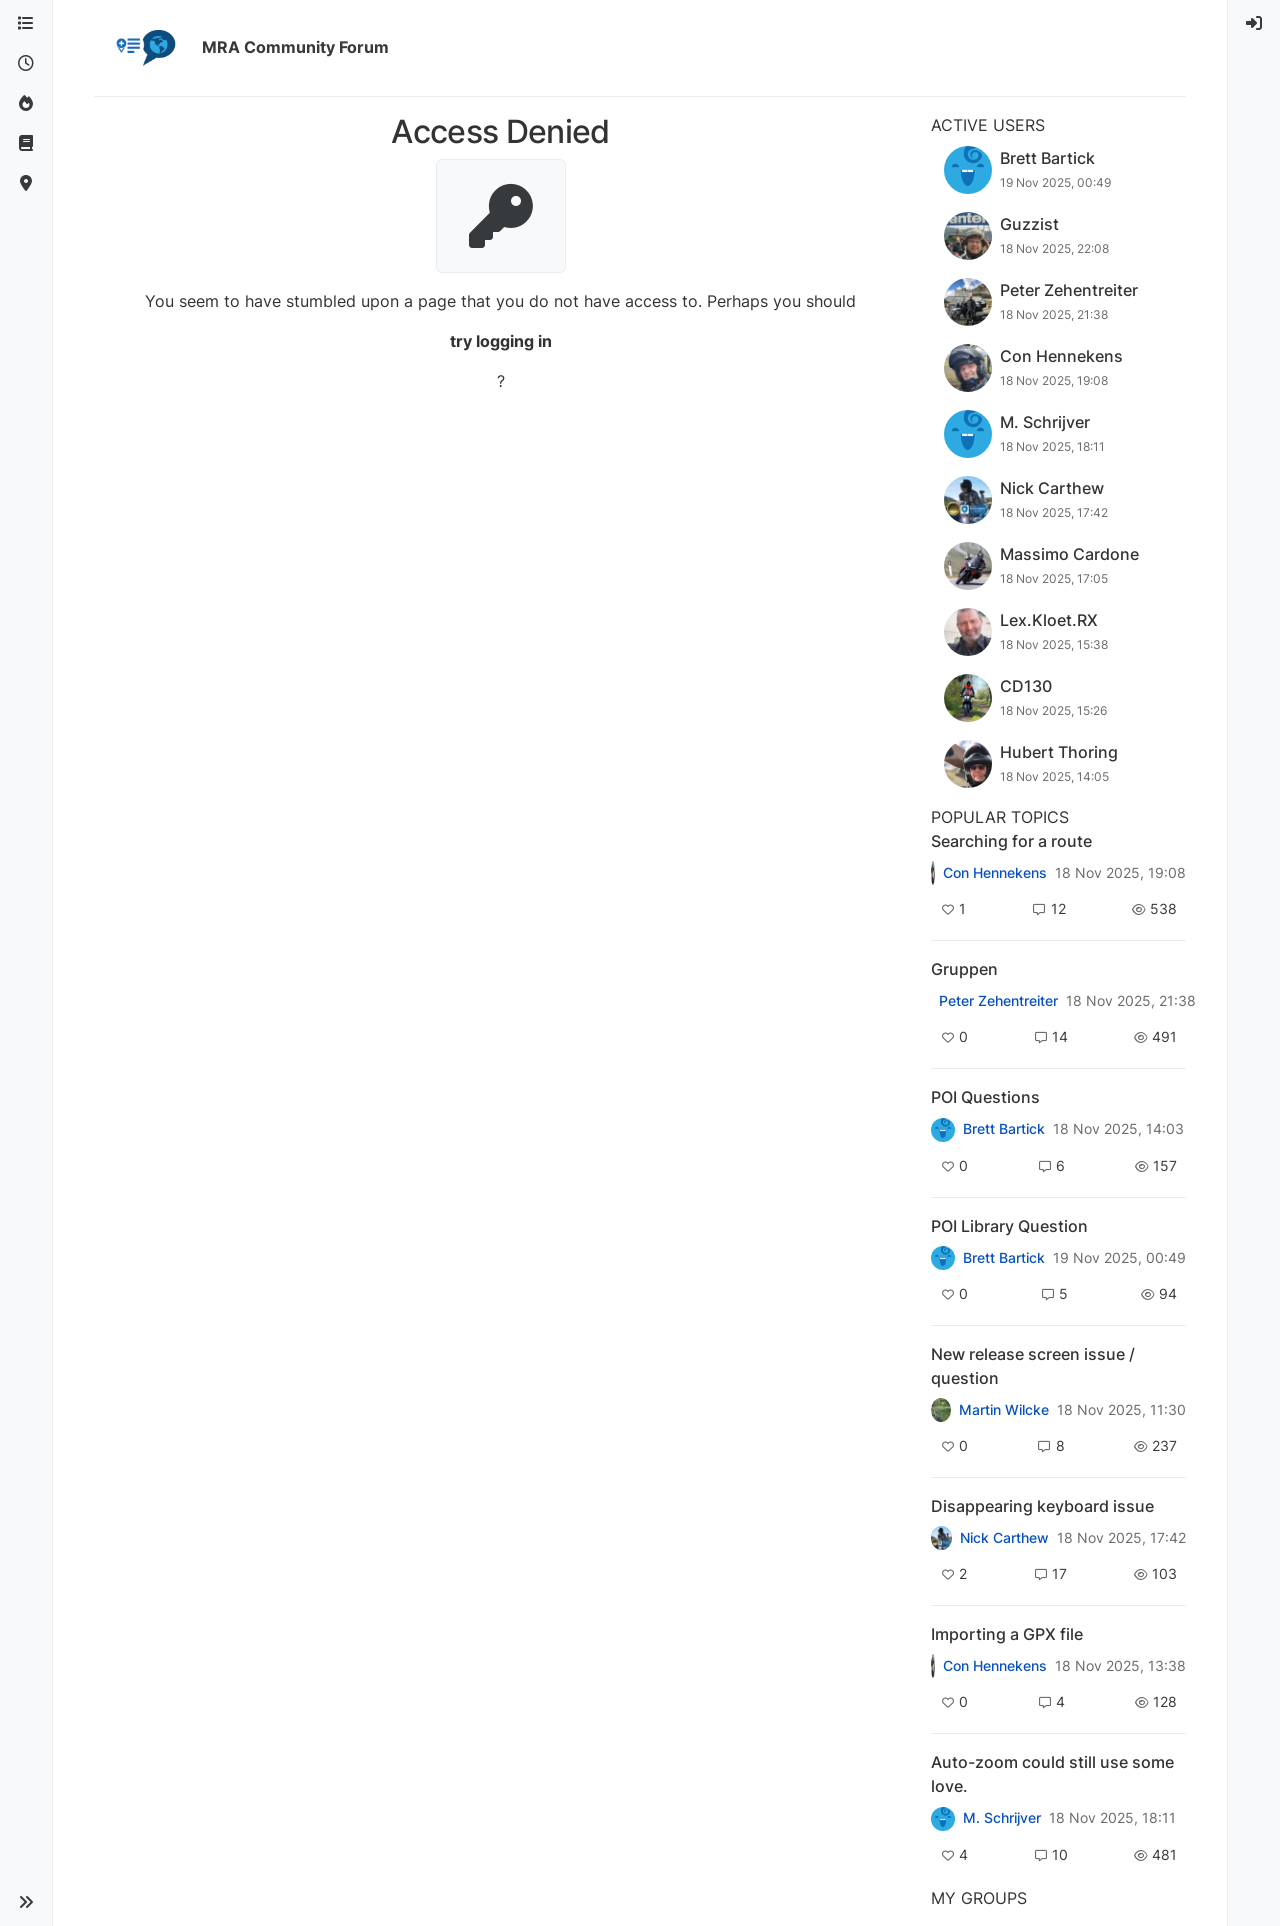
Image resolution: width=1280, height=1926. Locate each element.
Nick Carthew (1004, 1538)
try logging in (501, 341)
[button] (26, 1902)
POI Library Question (1009, 1226)
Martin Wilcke (1004, 1410)
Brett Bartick (1004, 1129)
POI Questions (985, 1097)
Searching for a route (1011, 841)
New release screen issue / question (1033, 1366)
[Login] (1254, 24)
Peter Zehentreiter (998, 1001)
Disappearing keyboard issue (1042, 1506)
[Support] (26, 144)
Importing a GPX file (1007, 1634)
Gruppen (964, 969)
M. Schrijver (1002, 1818)
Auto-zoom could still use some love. (1052, 1774)
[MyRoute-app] (26, 184)
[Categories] (26, 24)
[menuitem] (1254, 24)
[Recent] (26, 64)
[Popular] (26, 104)
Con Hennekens (995, 873)
